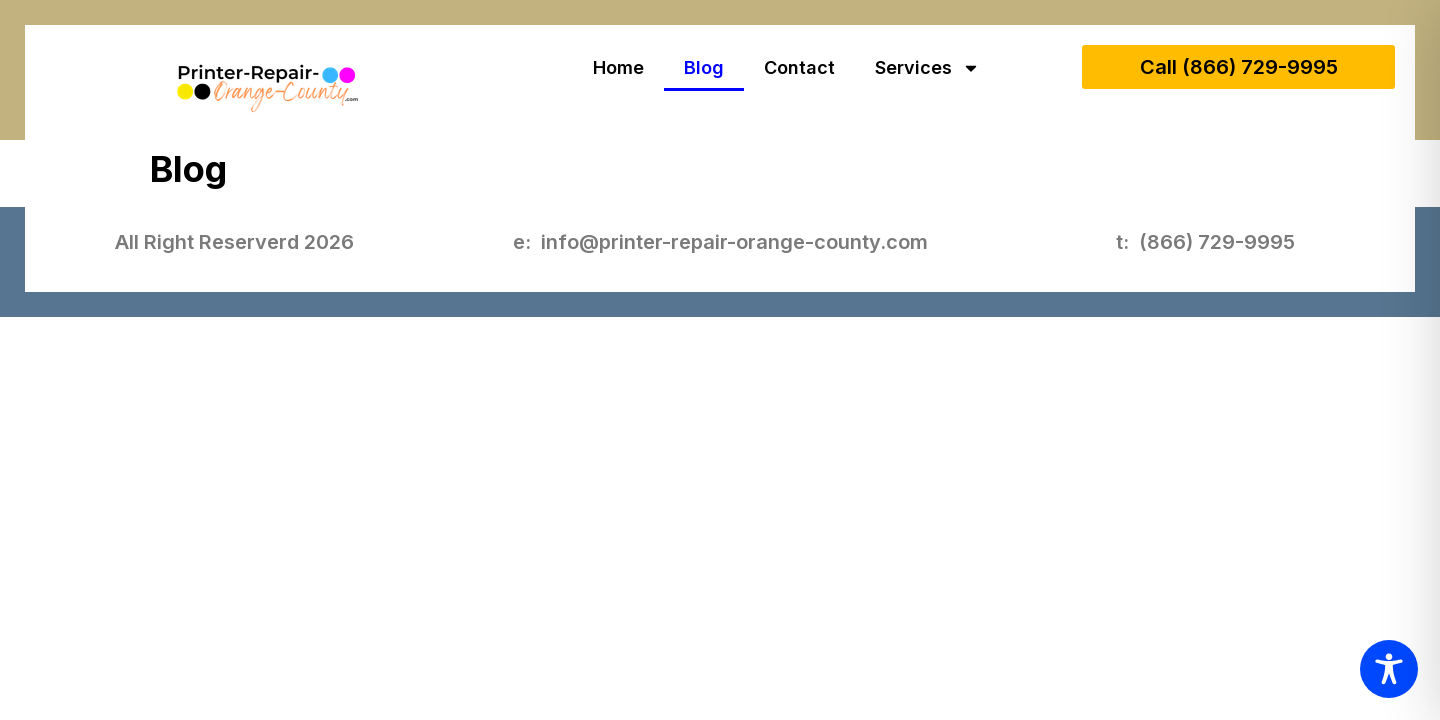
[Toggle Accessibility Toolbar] (1389, 669)
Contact (799, 67)
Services (927, 68)
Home (618, 67)
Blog (704, 67)
